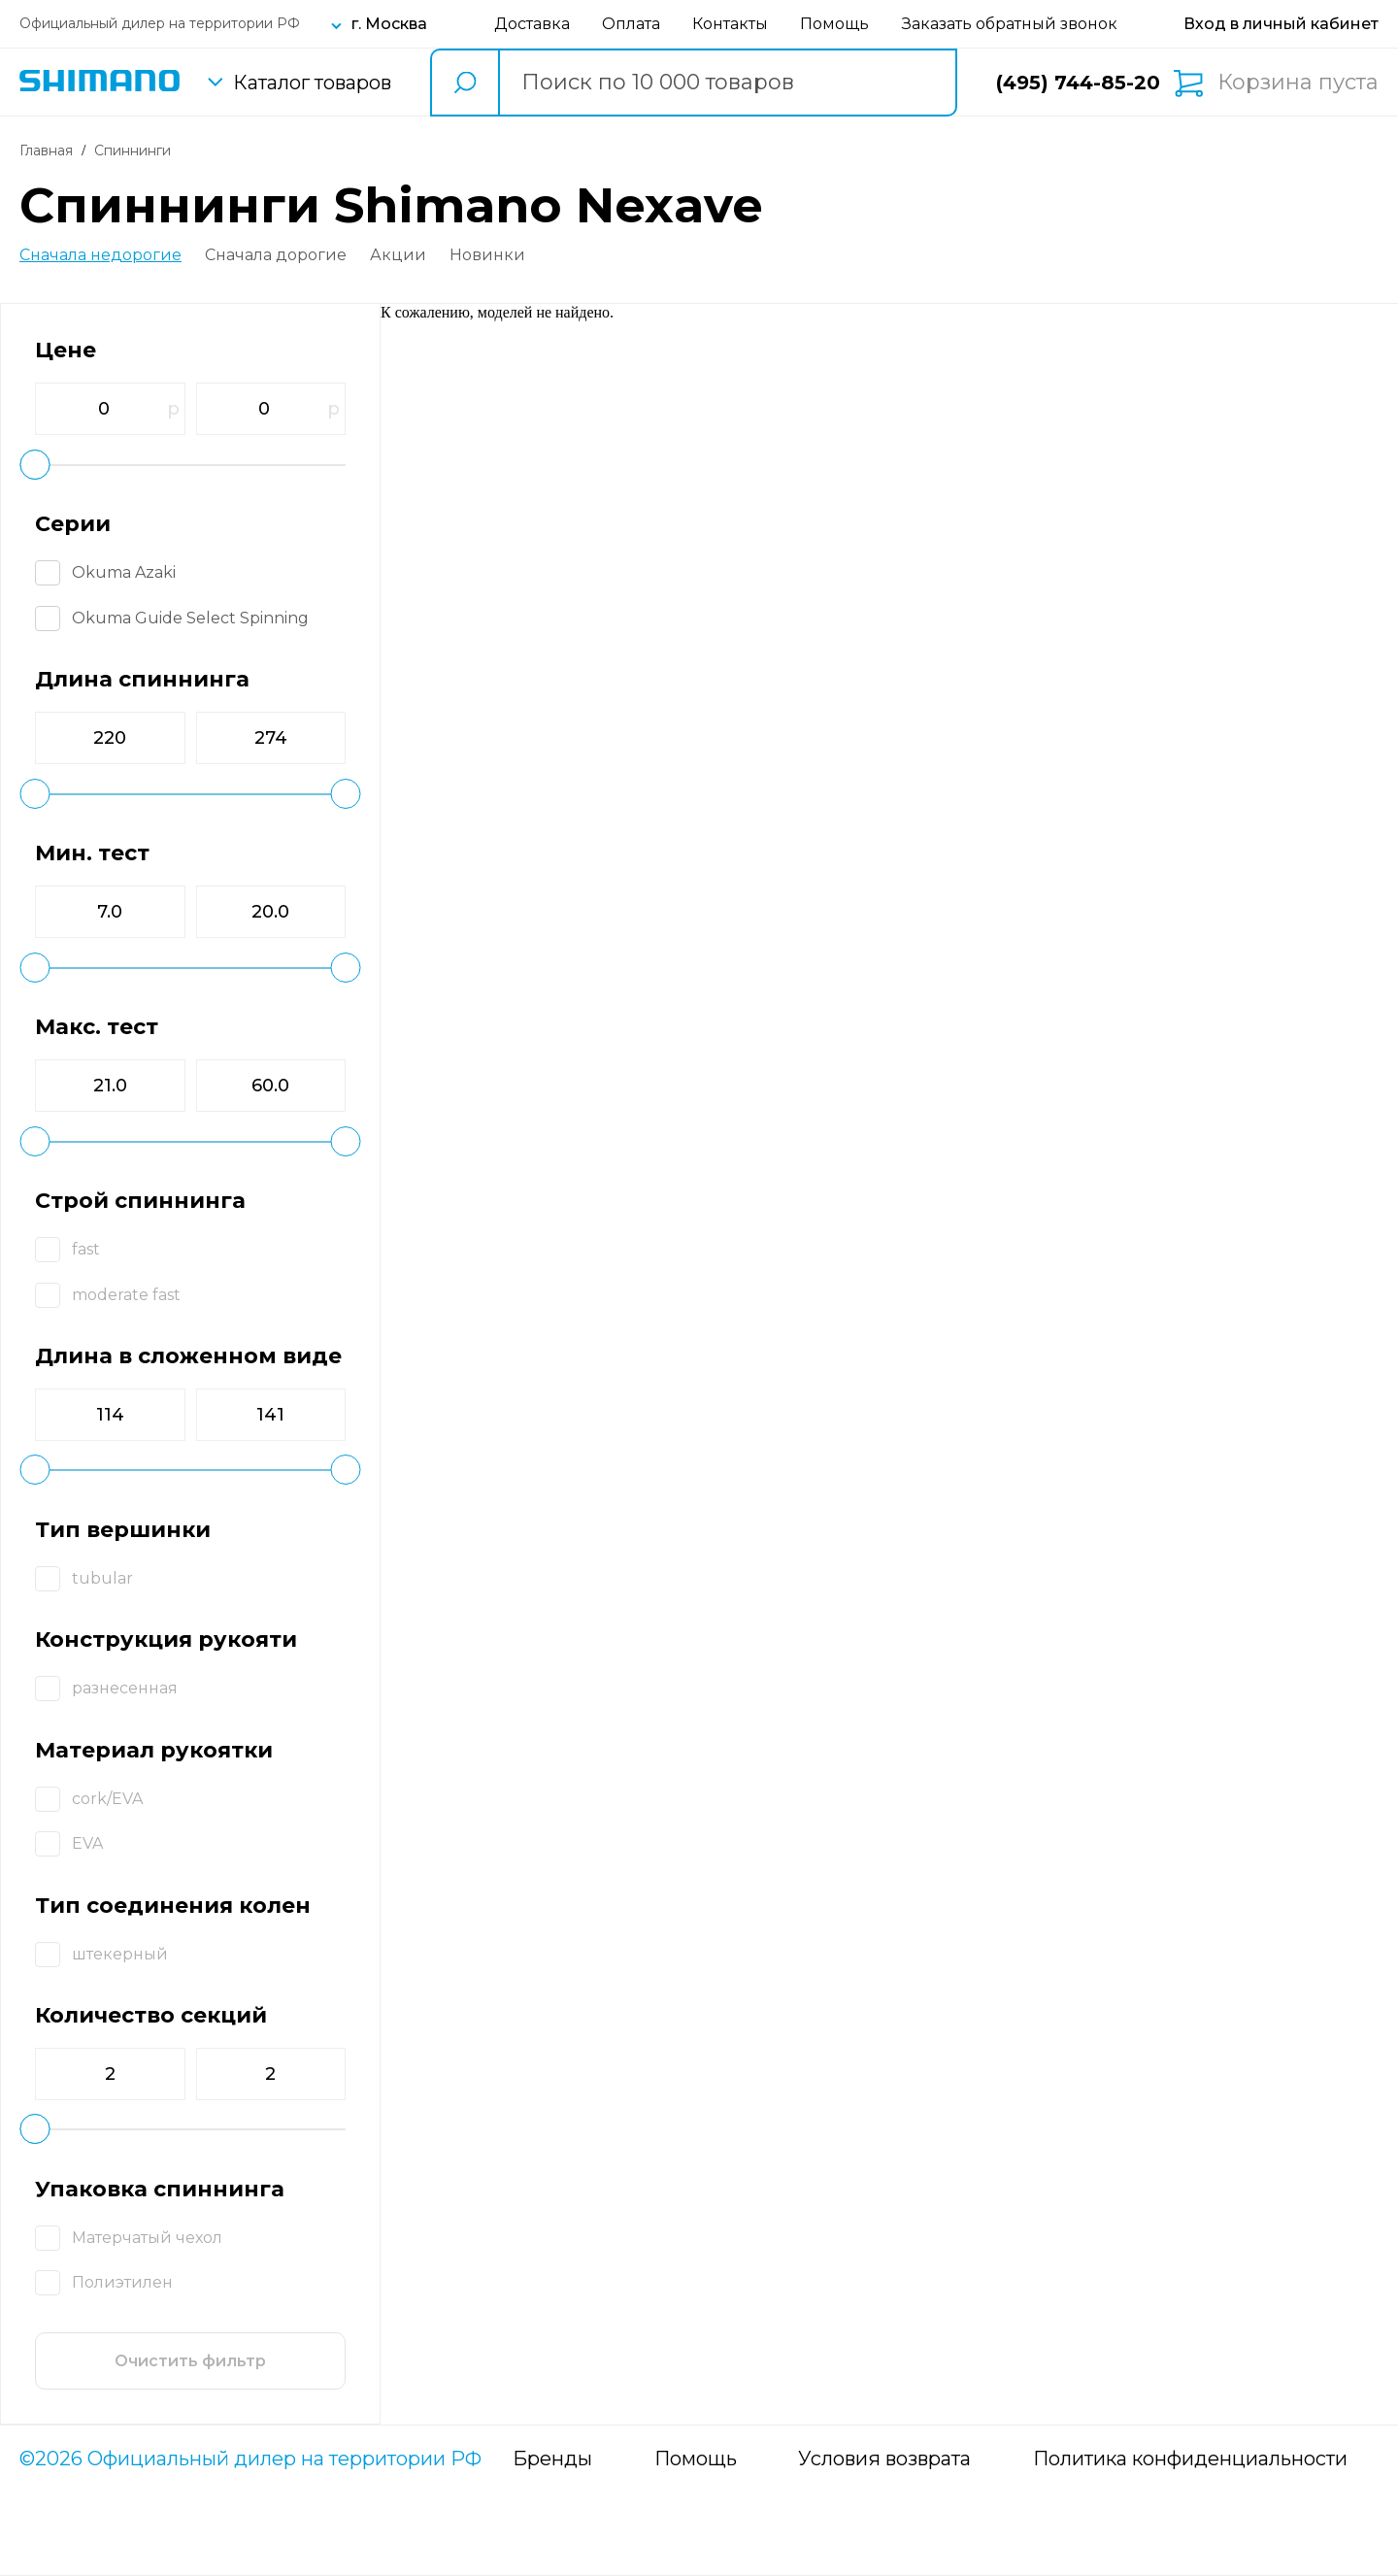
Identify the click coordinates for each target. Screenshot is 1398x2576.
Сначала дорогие (276, 255)
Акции (398, 255)
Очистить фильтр (190, 2361)
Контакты (730, 24)
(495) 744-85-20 (1078, 82)
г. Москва (389, 24)
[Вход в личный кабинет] (1281, 24)
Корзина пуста (1298, 82)
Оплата (631, 24)
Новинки (487, 255)
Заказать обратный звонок (1009, 24)
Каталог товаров (312, 82)
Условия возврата (884, 2458)
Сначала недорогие (100, 255)
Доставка (532, 24)
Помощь (834, 24)
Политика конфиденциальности (1190, 2458)
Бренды (552, 2458)
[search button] (464, 83)
